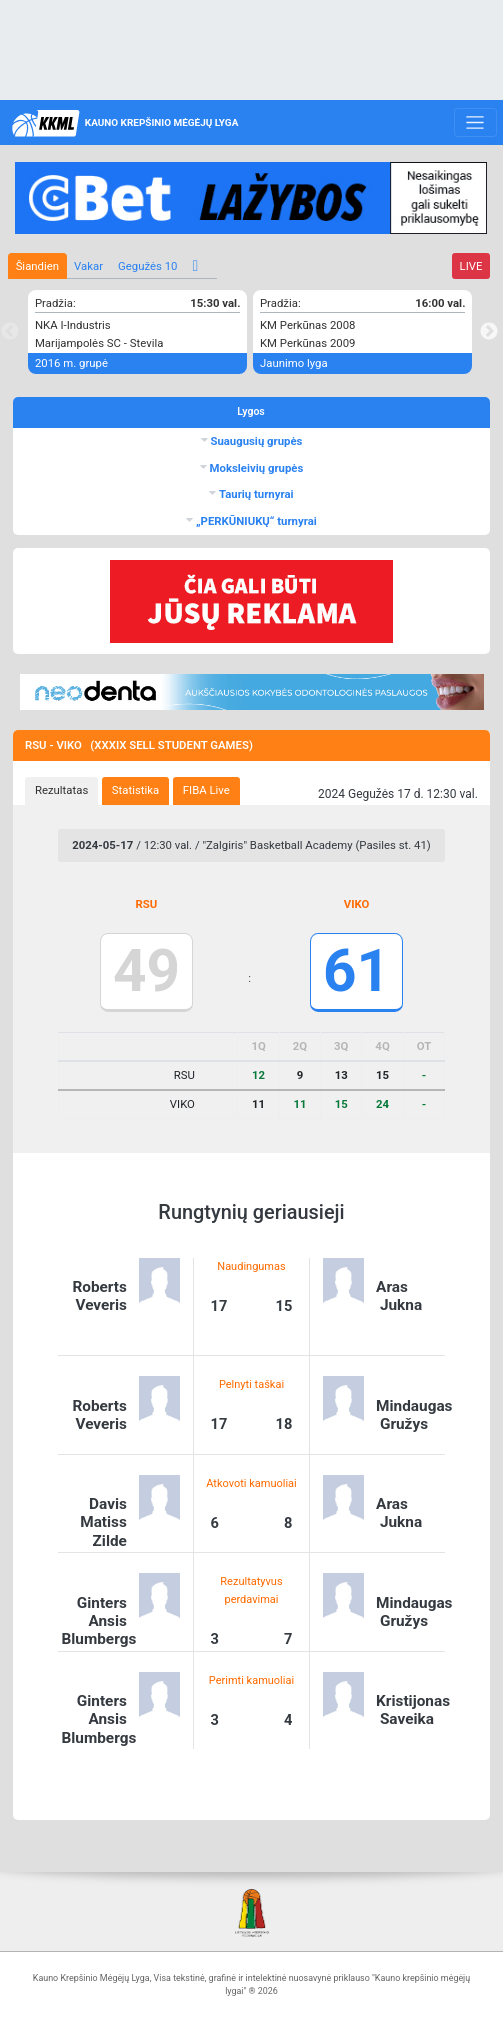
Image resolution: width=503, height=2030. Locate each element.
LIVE (471, 266)
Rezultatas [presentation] (61, 790)
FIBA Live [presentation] (206, 790)
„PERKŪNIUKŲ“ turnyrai (255, 521)
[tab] (61, 791)
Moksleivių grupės (255, 468)
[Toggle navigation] (475, 123)
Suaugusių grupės (255, 441)
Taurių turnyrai (254, 494)
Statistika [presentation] (135, 790)
